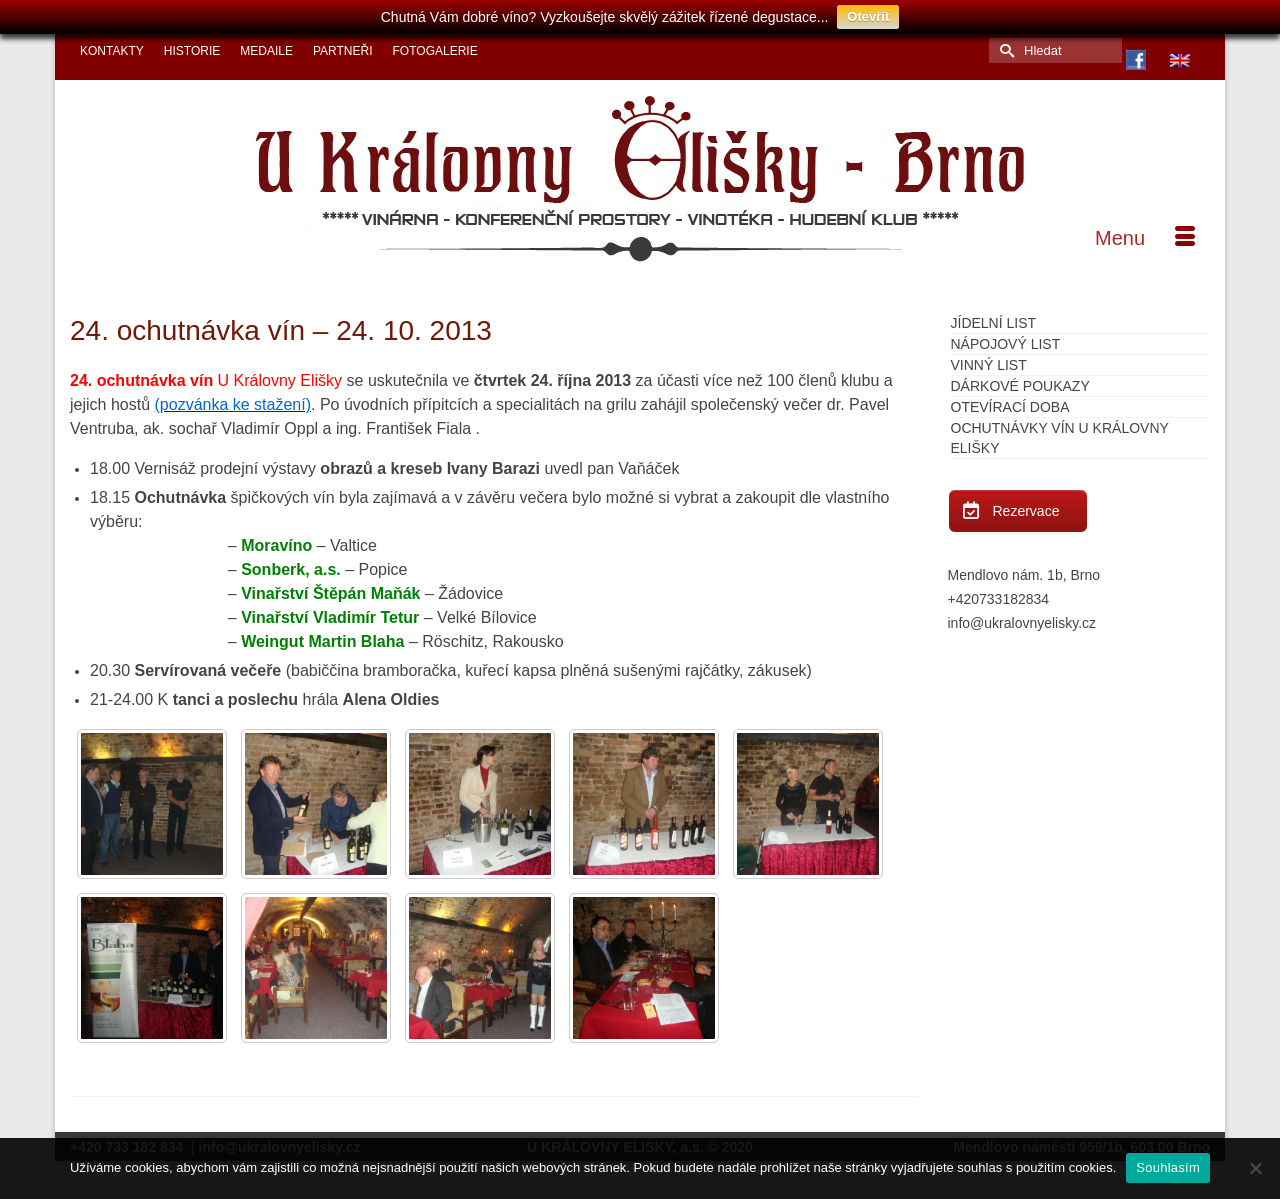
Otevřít (868, 16)
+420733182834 (999, 592)
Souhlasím (1168, 1167)
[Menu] (1145, 231)
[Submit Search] (1004, 43)
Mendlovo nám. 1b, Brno (1024, 568)
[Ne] (1255, 1168)
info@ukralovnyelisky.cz (1022, 616)
